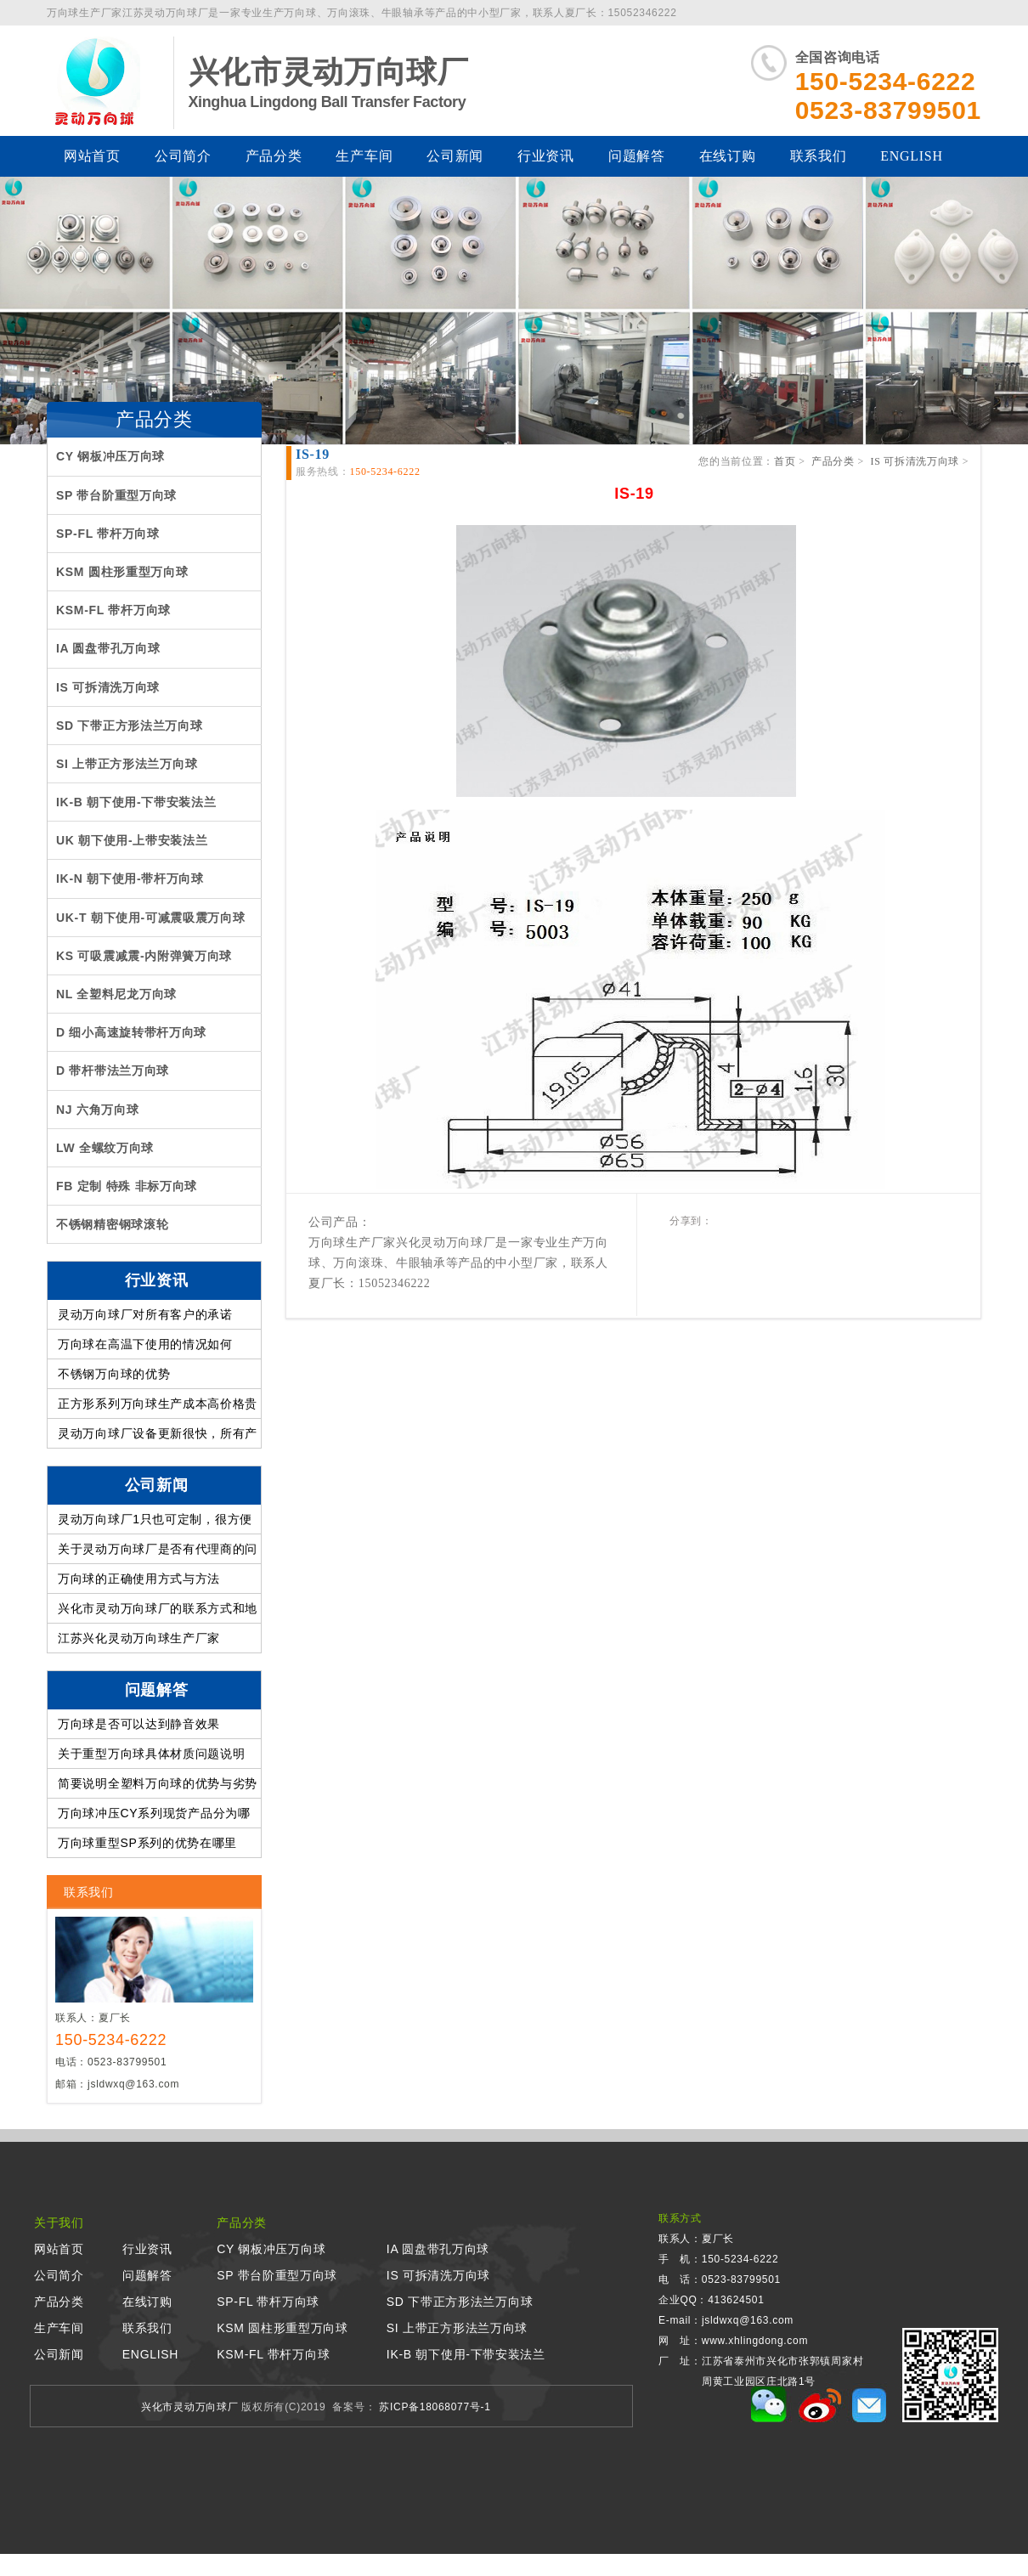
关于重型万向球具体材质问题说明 (152, 1753)
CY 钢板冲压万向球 (271, 2249)
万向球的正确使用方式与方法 (139, 1578)
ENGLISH (911, 156)
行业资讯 (545, 156)
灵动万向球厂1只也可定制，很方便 (155, 1519)
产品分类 (274, 156)
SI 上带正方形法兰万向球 (457, 2328)
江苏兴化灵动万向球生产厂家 (139, 1638)
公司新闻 (454, 156)
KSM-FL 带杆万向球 (273, 2354)
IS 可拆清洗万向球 (914, 461)
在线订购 (727, 156)
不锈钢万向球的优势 (114, 1374)
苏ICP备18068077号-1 (433, 2407)
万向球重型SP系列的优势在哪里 (147, 1843)
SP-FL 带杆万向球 (268, 2301)
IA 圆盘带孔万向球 (438, 2249)
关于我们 (59, 2222)
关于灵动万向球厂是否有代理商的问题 (157, 1553)
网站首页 (92, 156)
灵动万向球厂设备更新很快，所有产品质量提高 (157, 1437)
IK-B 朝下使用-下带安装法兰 (466, 2354)
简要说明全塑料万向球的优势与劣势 (157, 1783)
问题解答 (636, 156)
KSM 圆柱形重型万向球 (282, 2328)
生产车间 (364, 156)
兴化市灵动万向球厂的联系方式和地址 (157, 1613)
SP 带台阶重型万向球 (277, 2275)
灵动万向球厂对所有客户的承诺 (145, 1314)
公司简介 (183, 156)
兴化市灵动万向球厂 (189, 2407)
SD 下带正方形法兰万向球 (460, 2301)
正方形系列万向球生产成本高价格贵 (157, 1403)
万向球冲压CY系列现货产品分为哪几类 (154, 1817)
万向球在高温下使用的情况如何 (145, 1344)
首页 (784, 461)
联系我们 (818, 156)
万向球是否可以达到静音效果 (139, 1724)
